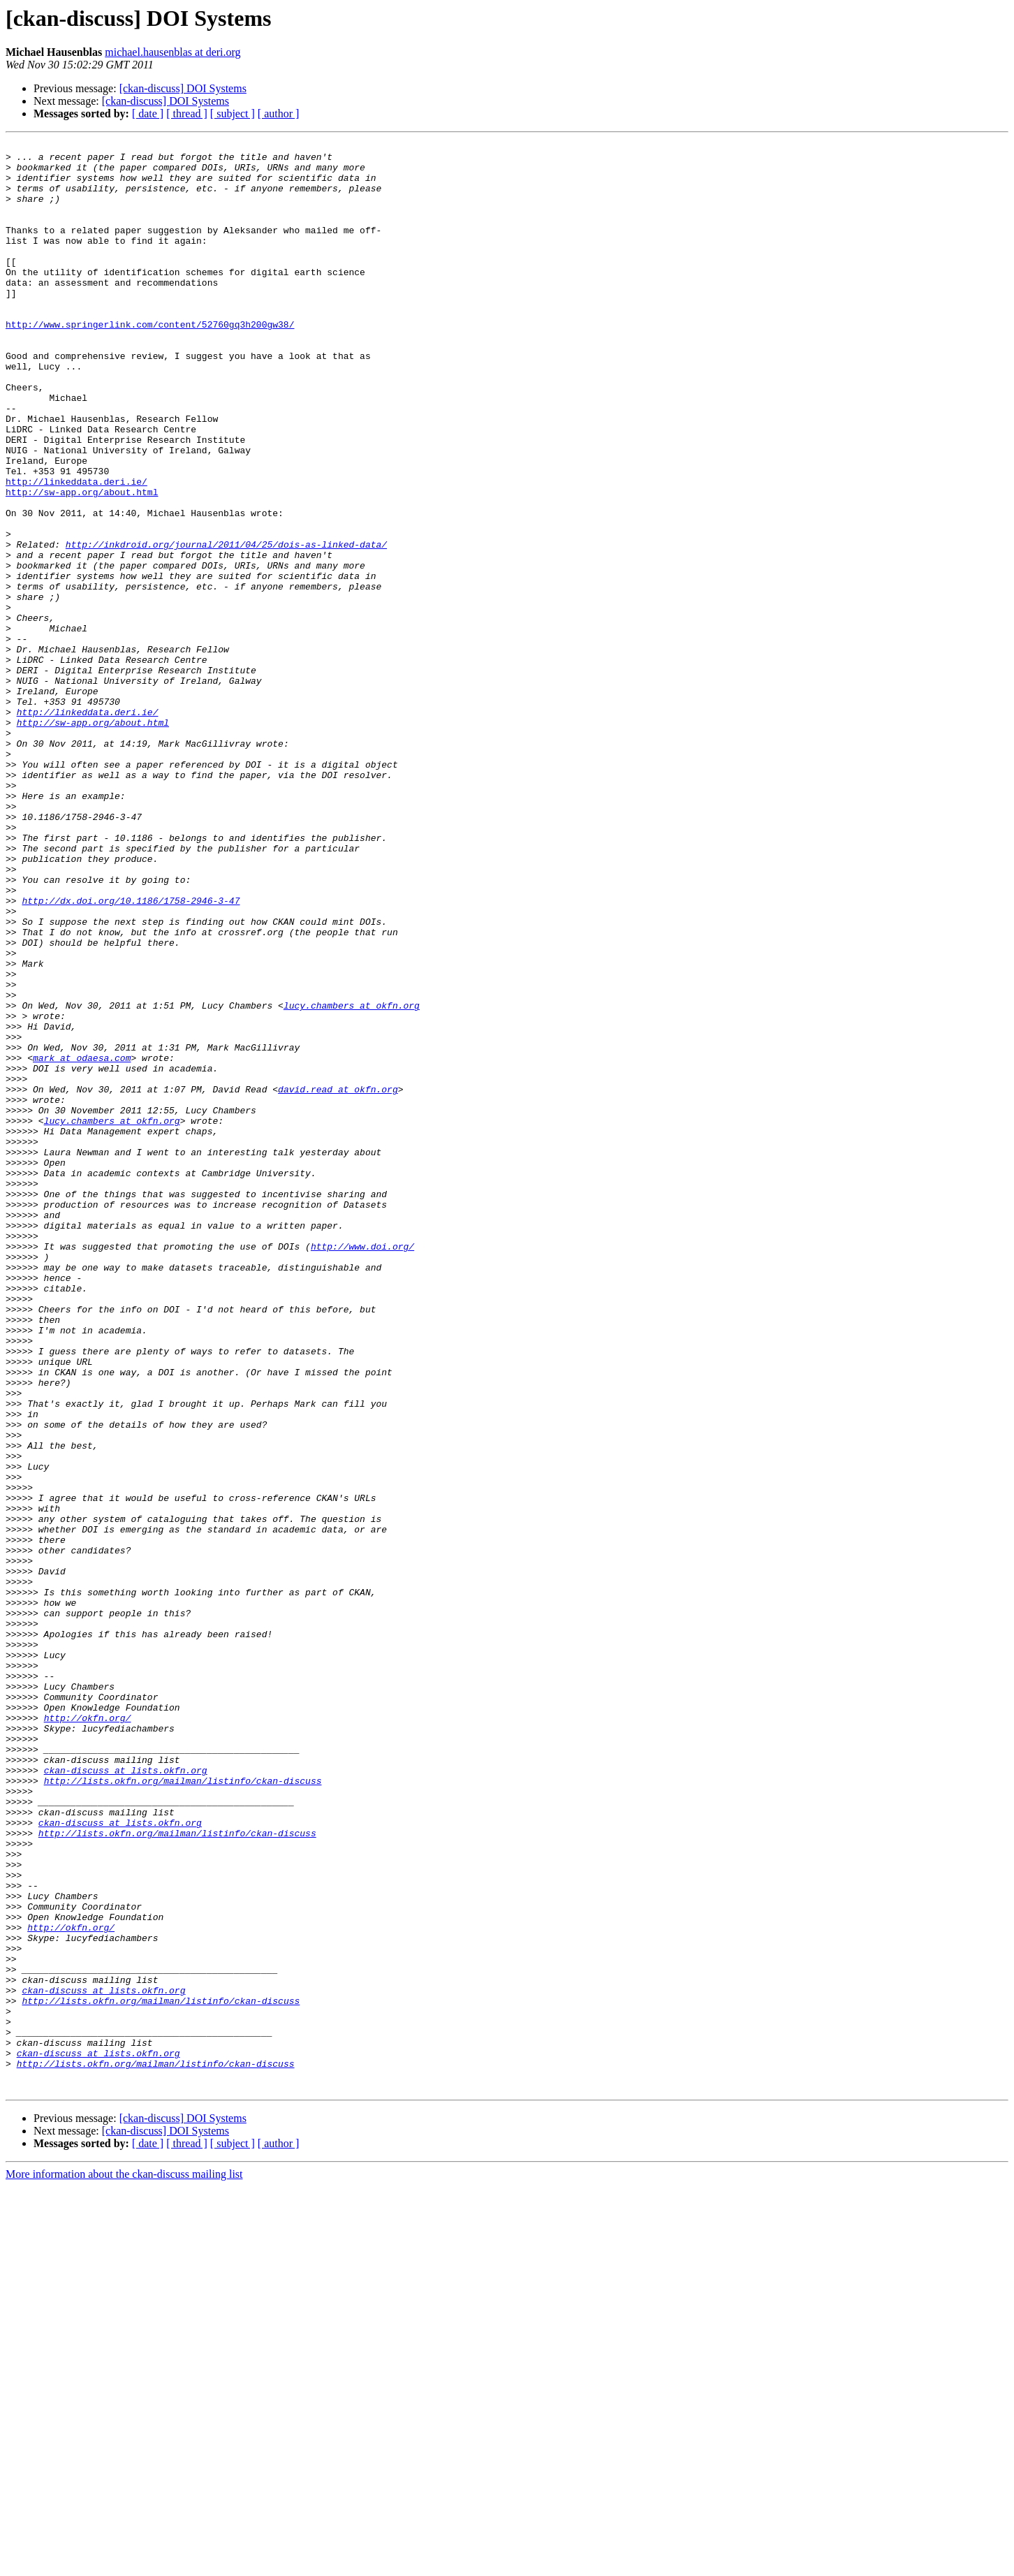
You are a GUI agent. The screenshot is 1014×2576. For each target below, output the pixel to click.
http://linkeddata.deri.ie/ (76, 550)
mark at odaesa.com (82, 1242)
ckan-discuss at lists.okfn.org (125, 2097)
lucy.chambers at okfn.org (352, 1179)
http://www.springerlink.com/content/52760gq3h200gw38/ (150, 362)
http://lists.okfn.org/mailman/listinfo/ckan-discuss (183, 2109)
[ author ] (279, 113)
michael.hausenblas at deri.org (172, 52)
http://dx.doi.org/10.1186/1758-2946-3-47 (131, 1053)
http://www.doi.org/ (362, 1468)
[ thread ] (186, 113)
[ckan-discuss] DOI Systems (183, 88)
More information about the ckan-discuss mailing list (124, 2564)
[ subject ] (232, 113)
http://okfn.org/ (87, 2034)
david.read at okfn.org (338, 1279)
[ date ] (147, 113)
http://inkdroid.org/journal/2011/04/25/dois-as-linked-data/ (226, 626)
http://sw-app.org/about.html (82, 563)
